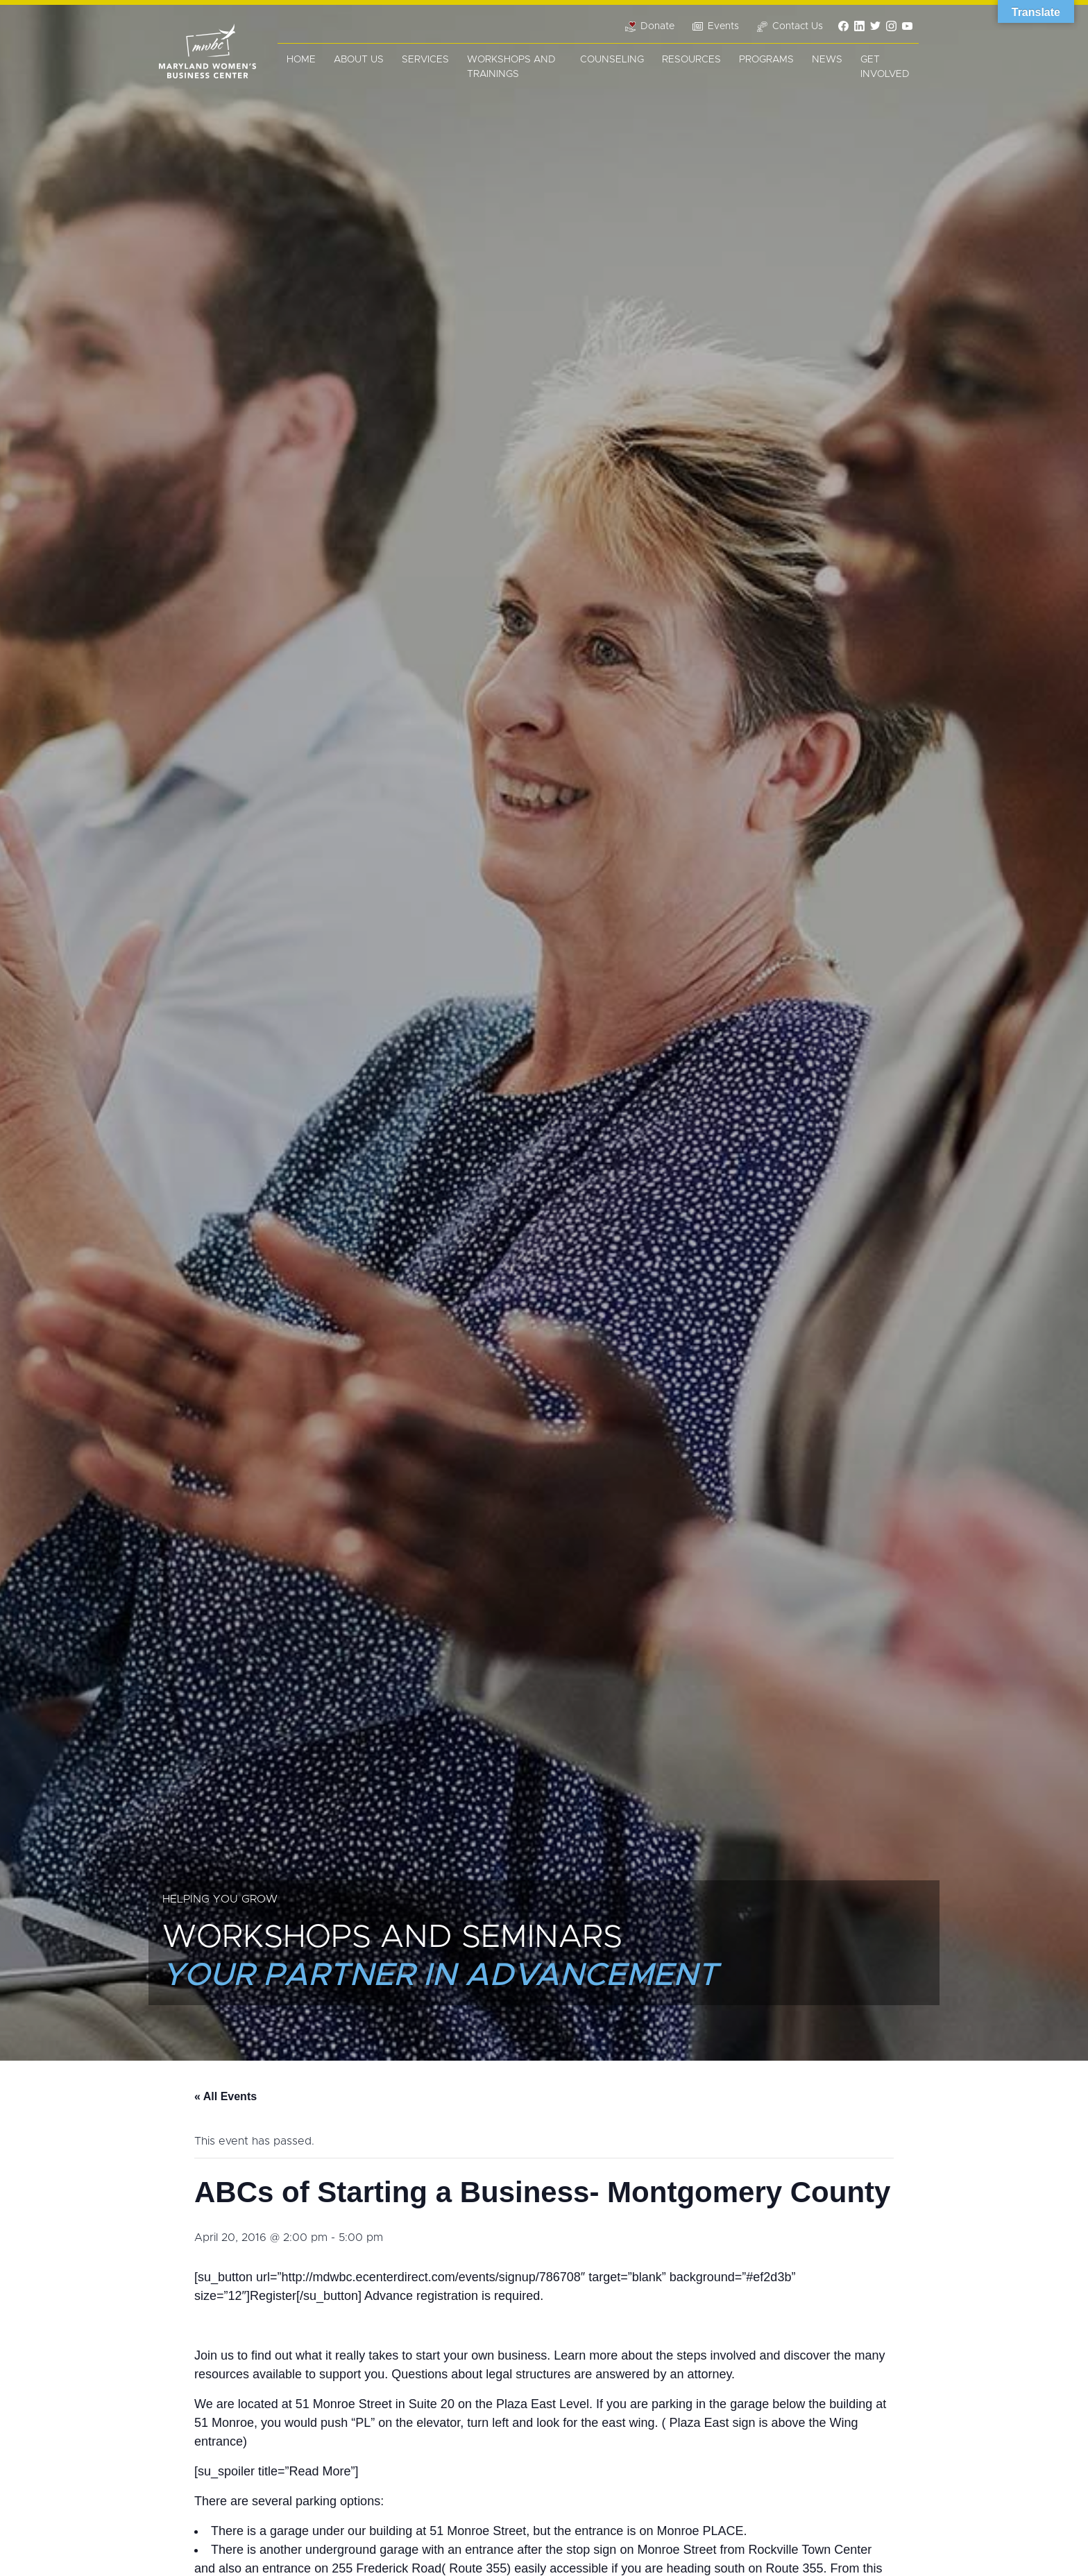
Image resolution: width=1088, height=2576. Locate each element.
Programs (766, 60)
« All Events (225, 2096)
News (827, 60)
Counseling (612, 60)
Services (425, 60)
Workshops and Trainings (511, 67)
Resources (691, 60)
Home (301, 60)
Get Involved (885, 67)
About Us (359, 60)
